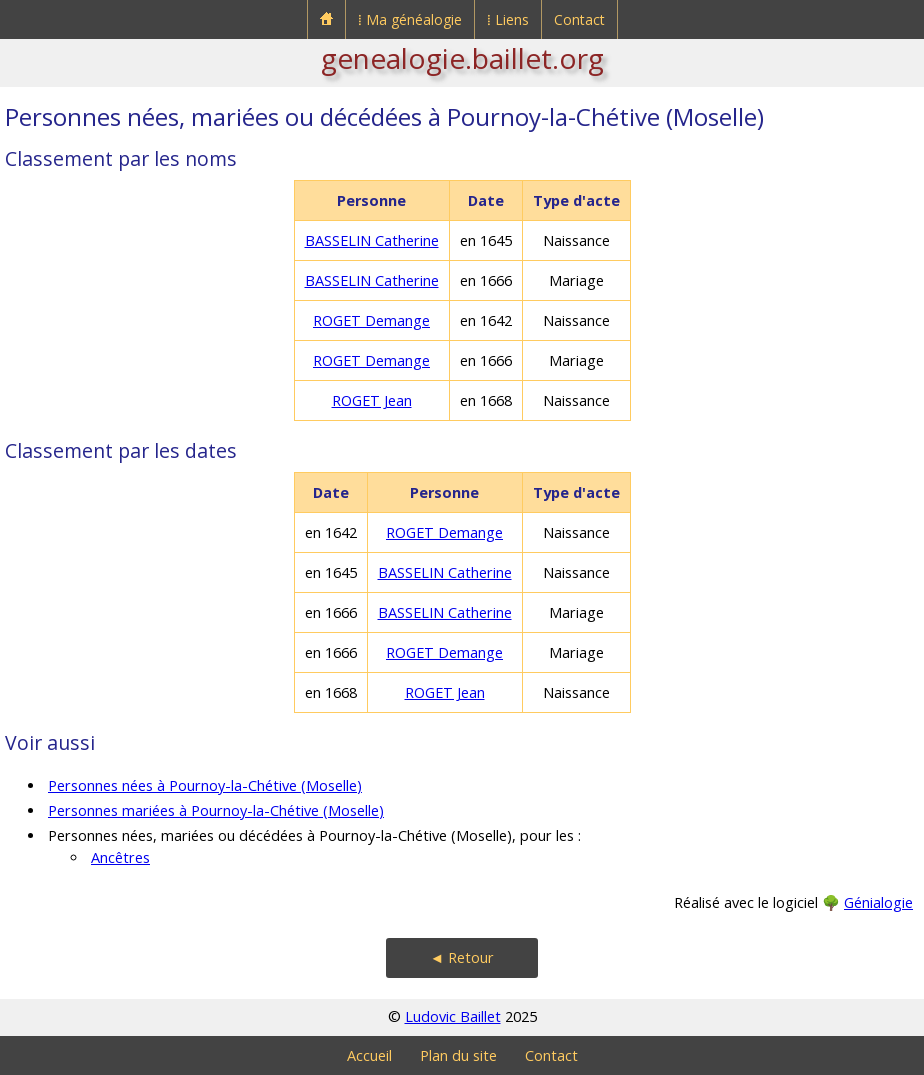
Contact (579, 19)
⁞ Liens (508, 19)
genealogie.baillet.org (462, 58)
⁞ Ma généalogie (410, 19)
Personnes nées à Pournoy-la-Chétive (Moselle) (205, 785)
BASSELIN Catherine (372, 240)
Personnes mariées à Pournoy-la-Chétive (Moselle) (216, 810)
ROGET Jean (372, 400)
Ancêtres (120, 857)
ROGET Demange (371, 320)
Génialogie (878, 902)
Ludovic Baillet (453, 1016)
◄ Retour (462, 957)
